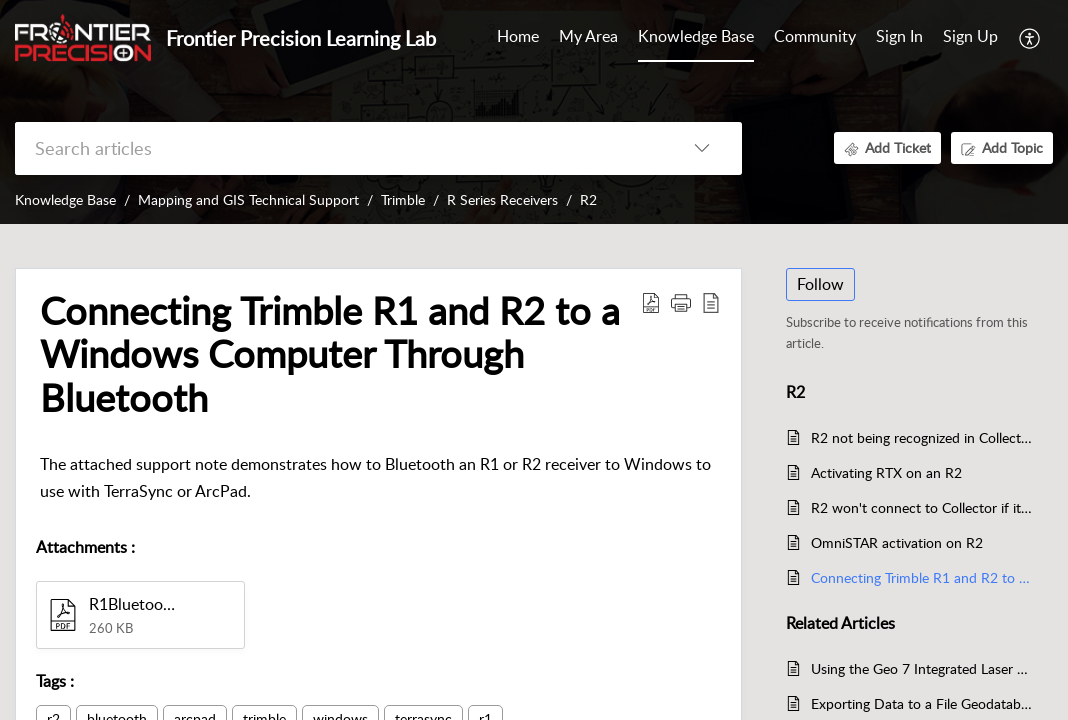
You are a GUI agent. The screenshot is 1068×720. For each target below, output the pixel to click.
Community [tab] (815, 36)
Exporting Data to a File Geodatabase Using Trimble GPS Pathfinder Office (922, 703)
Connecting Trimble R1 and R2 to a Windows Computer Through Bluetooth (922, 577)
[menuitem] (899, 38)
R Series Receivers (502, 199)
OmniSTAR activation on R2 (897, 542)
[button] (1030, 38)
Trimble (403, 199)
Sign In (899, 36)
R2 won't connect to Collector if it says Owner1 (922, 507)
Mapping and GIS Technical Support (248, 199)
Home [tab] (518, 36)
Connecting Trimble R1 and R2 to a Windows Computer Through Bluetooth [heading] (330, 354)
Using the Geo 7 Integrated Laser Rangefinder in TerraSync (922, 668)
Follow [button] (820, 284)
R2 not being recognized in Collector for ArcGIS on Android (922, 437)
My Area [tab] (588, 36)
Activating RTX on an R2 (886, 472)
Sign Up (970, 36)
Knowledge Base (65, 199)
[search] (338, 148)
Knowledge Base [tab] (696, 36)
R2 (588, 199)
